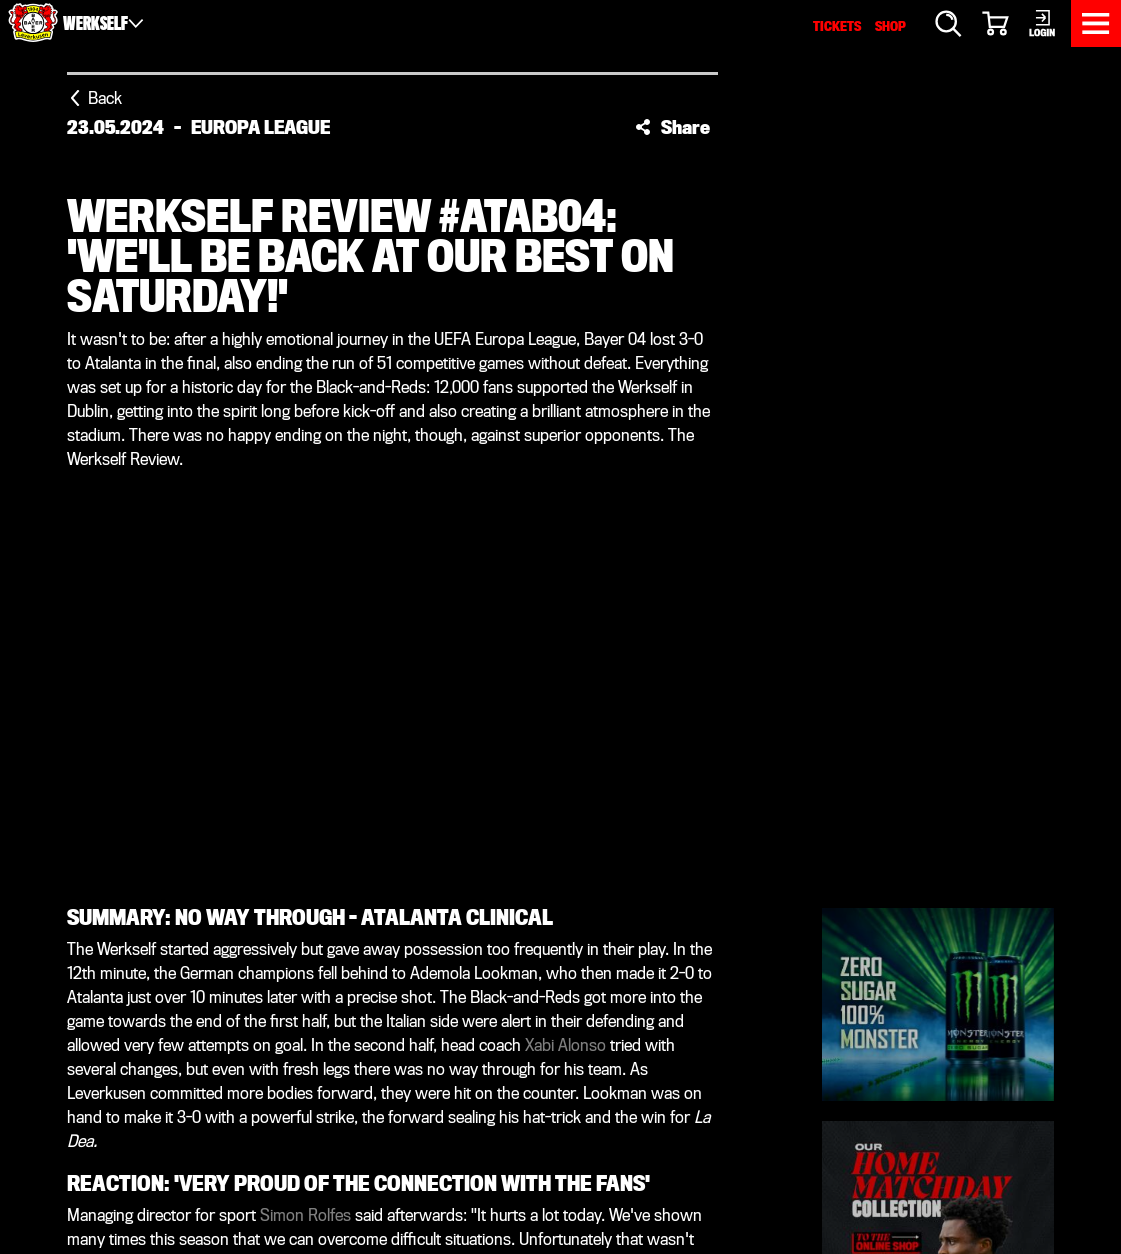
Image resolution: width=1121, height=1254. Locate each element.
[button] (672, 127)
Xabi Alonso (565, 1045)
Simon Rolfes (305, 1215)
